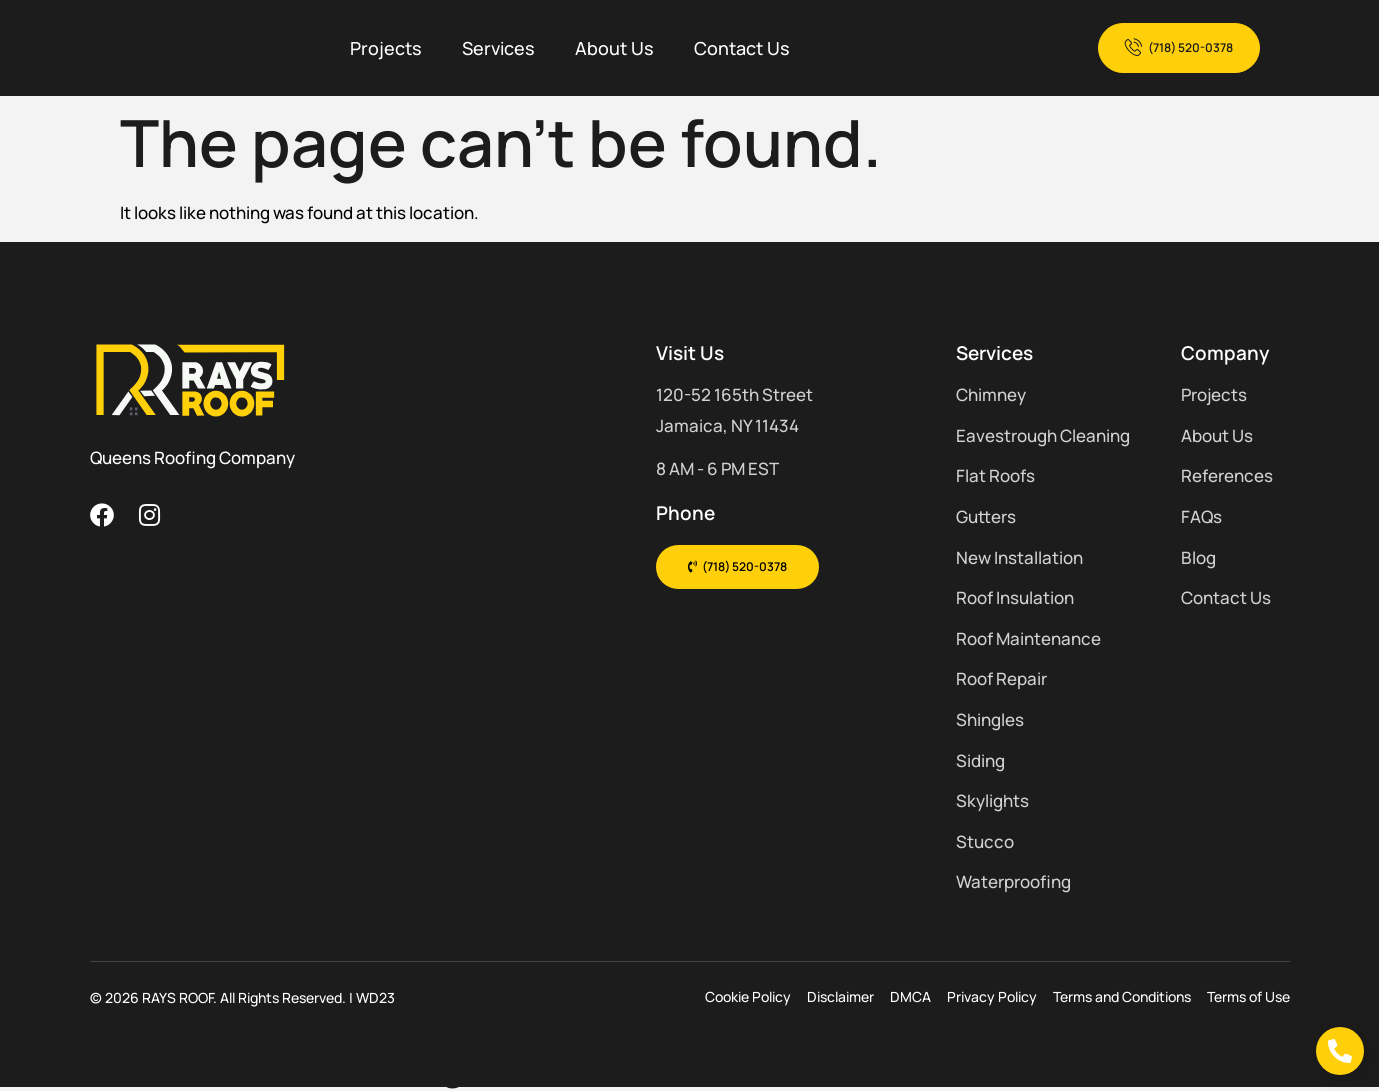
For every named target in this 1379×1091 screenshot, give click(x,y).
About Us (614, 48)
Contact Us (742, 48)
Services (498, 48)
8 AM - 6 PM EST (717, 468)
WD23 (375, 997)
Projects (386, 48)
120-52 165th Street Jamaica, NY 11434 (734, 410)
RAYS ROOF (177, 997)
